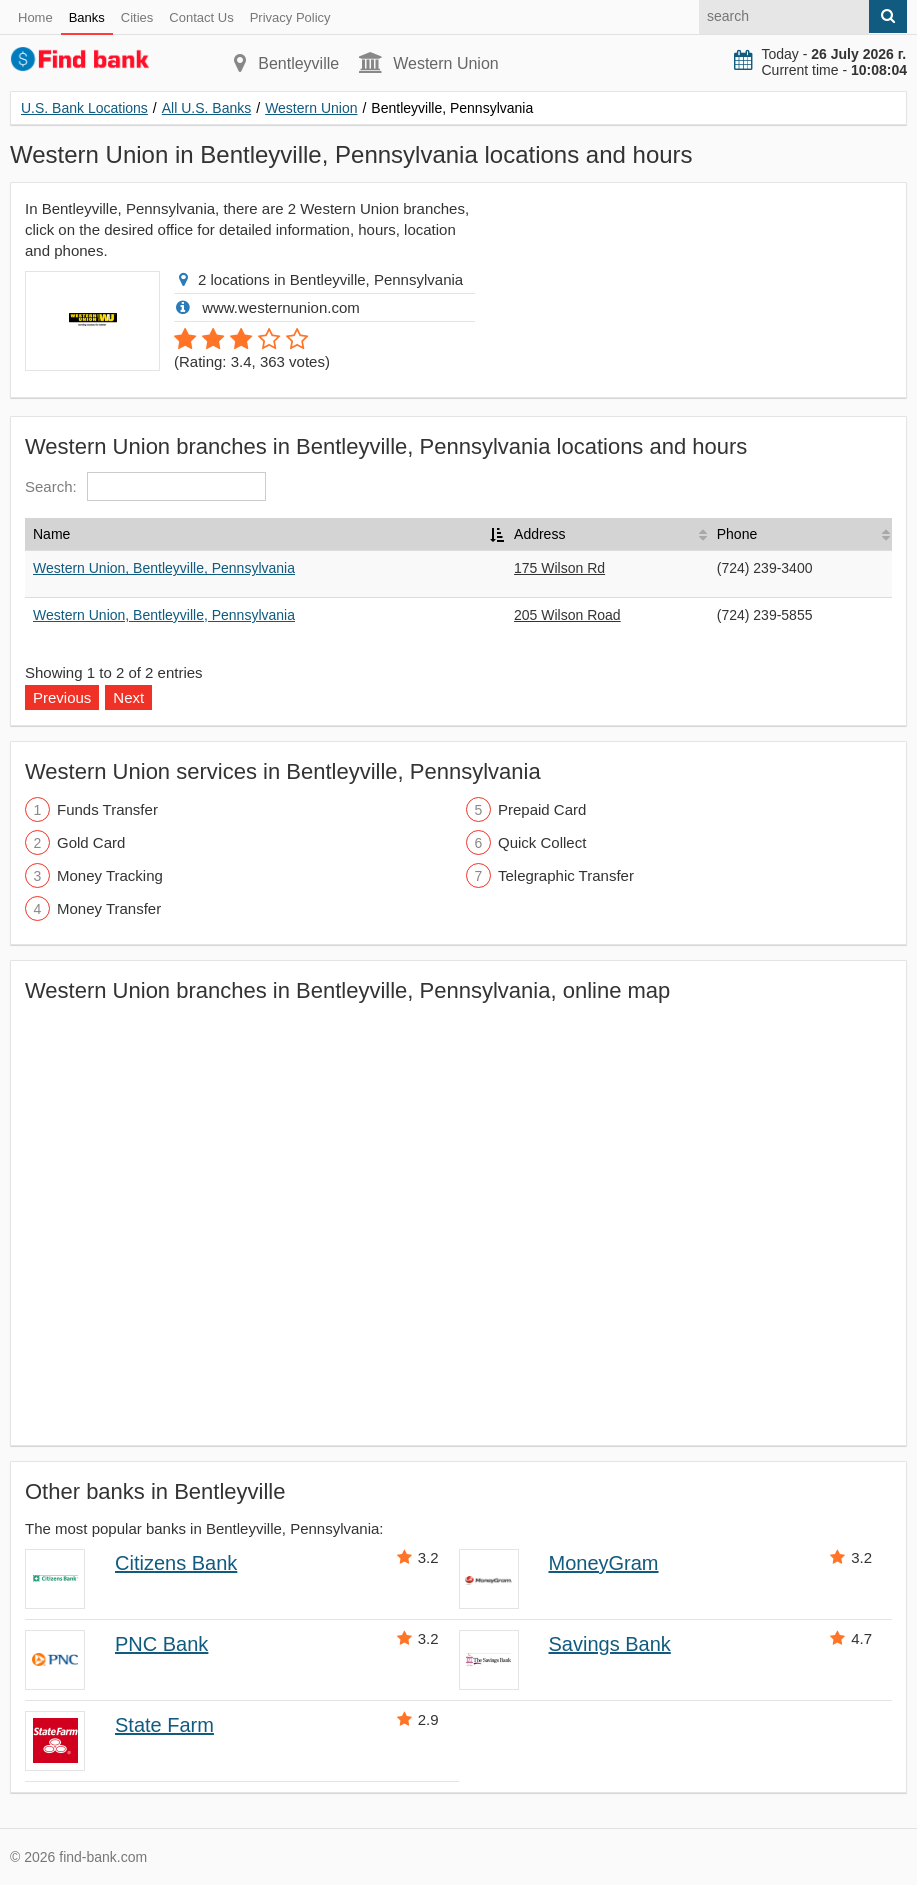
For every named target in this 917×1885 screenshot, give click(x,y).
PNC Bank (161, 1644)
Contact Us (201, 17)
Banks (87, 17)
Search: (145, 486)
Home (35, 17)
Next (128, 697)
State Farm (164, 1725)
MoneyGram (604, 1563)
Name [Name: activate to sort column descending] (51, 534)
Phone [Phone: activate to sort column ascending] (737, 534)
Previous (62, 697)
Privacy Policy (290, 17)
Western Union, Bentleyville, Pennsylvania (164, 568)
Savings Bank (610, 1644)
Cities (137, 17)
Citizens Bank (176, 1563)
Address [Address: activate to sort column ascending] (539, 534)
